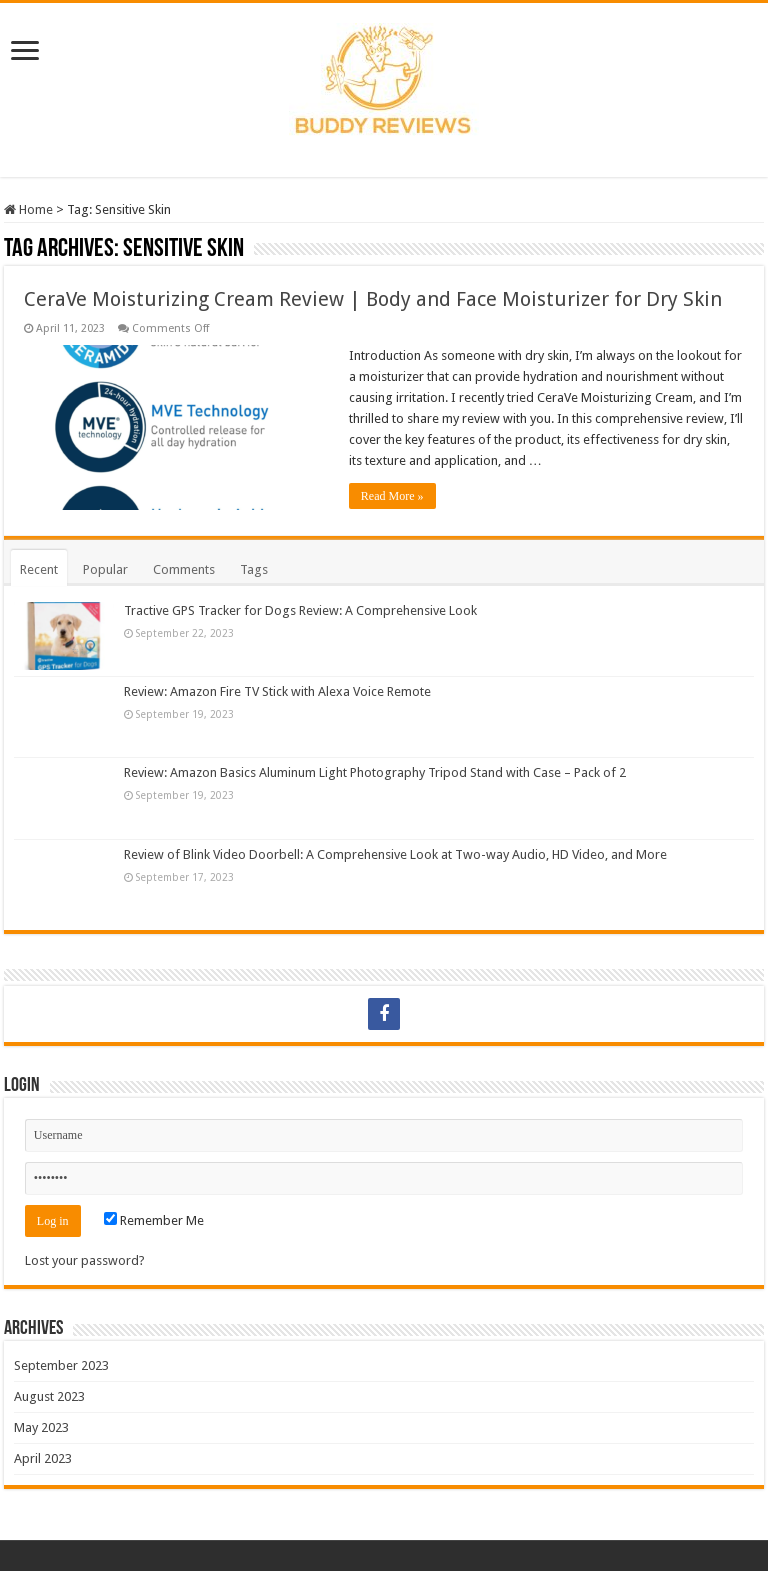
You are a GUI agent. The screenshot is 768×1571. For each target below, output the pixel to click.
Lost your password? (85, 1260)
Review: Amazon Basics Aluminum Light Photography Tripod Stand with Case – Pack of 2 (375, 772)
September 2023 (61, 1365)
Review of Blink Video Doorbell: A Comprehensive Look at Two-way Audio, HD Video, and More (395, 854)
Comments (184, 569)
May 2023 (41, 1427)
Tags (254, 569)
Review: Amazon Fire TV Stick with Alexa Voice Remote (277, 691)
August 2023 (49, 1396)
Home (28, 209)
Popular (105, 569)
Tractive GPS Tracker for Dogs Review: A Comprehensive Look (300, 610)
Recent (39, 569)
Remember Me (154, 1220)
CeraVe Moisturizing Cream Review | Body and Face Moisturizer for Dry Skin (373, 299)
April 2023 (43, 1458)
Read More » (392, 496)
